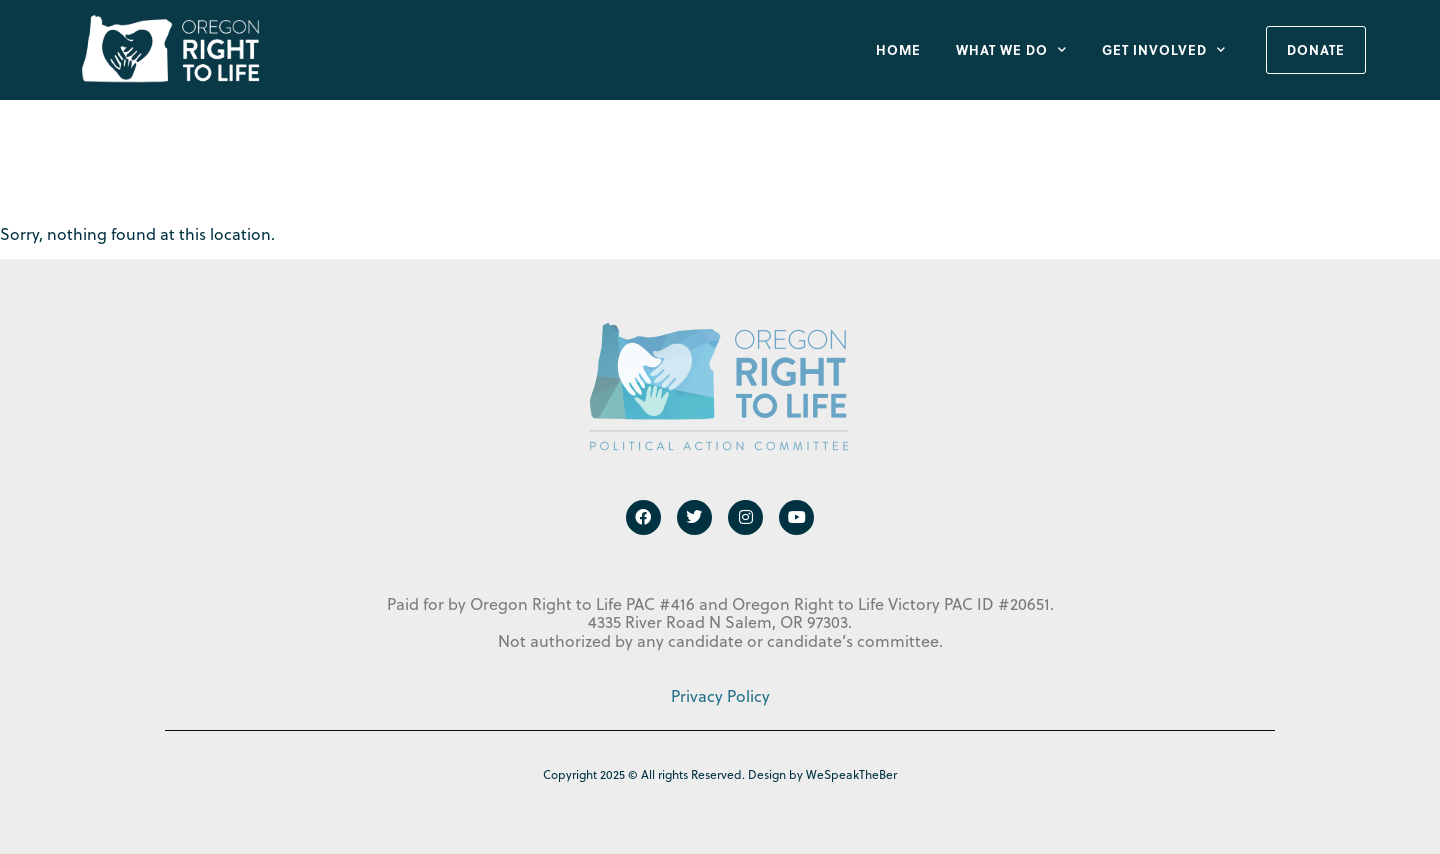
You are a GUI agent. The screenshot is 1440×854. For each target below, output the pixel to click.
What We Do (1011, 50)
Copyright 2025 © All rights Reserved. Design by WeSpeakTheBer (720, 774)
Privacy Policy (720, 696)
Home (898, 49)
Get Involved (1164, 50)
